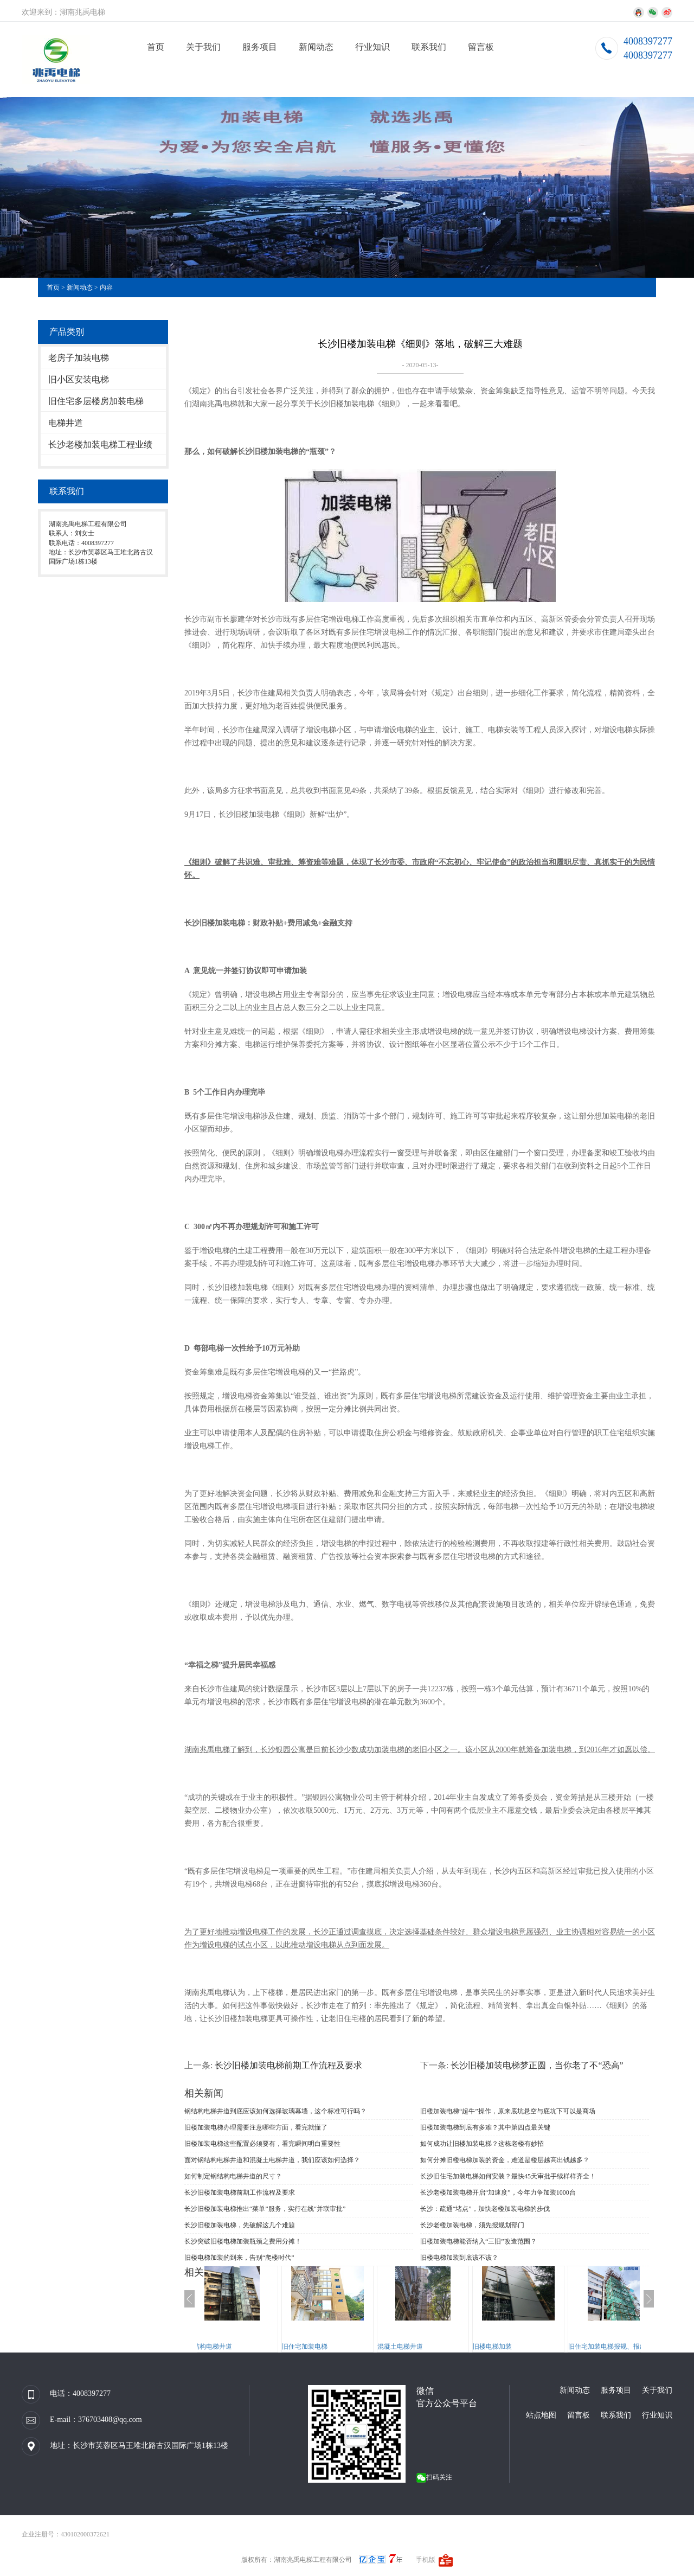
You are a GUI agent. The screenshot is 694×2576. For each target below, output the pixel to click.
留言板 (481, 47)
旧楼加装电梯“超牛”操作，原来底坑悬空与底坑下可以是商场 (507, 2111)
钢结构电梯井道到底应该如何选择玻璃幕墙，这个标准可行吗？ (275, 2111)
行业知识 (372, 47)
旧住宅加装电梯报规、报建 (629, 2346)
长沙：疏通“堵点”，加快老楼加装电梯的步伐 (485, 2209)
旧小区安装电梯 (78, 379)
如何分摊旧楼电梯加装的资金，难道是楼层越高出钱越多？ (504, 2160)
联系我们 (429, 47)
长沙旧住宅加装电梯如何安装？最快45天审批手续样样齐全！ (508, 2176)
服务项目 (259, 47)
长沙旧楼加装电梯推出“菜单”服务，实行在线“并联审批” (264, 2209)
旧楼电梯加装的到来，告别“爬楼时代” (239, 2257)
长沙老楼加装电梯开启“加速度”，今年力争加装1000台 (498, 2192)
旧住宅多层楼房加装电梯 (96, 401)
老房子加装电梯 (78, 357)
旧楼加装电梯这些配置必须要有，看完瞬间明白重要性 (262, 2143)
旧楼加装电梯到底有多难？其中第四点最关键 (485, 2127)
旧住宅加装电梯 (326, 2346)
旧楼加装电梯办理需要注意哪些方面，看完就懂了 (255, 2127)
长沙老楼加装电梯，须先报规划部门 (472, 2225)
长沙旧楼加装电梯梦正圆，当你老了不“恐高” (537, 2065)
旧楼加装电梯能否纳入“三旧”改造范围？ (478, 2241)
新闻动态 (316, 47)
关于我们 (203, 47)
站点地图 (541, 2415)
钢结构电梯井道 (231, 2346)
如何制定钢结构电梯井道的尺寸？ (233, 2176)
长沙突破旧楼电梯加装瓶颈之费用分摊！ (242, 2241)
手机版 (425, 2560)
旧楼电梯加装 (514, 2346)
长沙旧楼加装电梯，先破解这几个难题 (239, 2225)
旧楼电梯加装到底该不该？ (459, 2257)
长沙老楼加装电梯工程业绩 (100, 444)
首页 (155, 47)
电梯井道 (65, 422)
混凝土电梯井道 (422, 2346)
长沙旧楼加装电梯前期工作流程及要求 (288, 2065)
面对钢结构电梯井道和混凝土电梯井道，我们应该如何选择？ (272, 2160)
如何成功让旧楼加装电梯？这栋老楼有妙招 (482, 2143)
